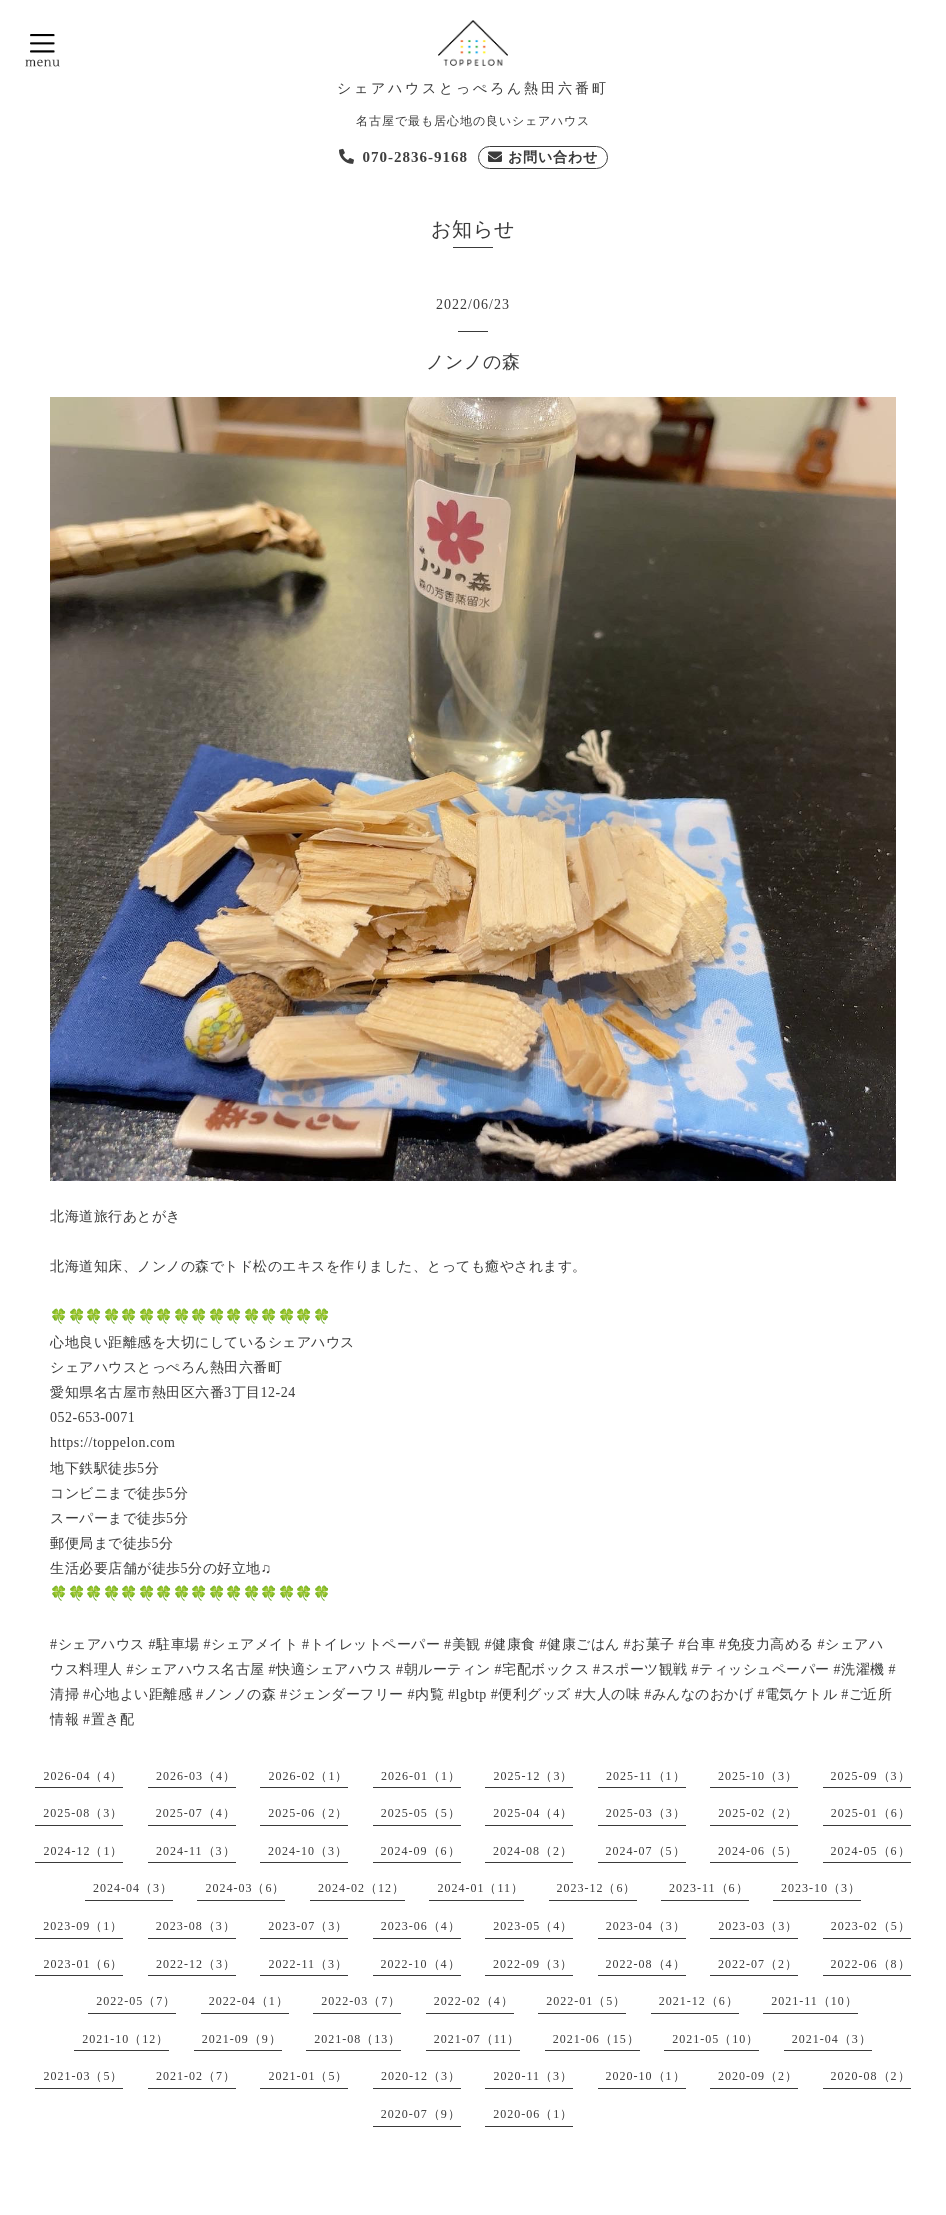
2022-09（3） (533, 1964)
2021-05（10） (715, 2039)
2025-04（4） (533, 1813)
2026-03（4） (196, 1776)
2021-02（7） (196, 2076)
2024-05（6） (871, 1851)
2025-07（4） (196, 1813)
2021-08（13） (357, 2039)
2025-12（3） (533, 1776)
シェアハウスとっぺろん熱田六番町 (473, 88)
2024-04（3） (133, 1888)
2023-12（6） (597, 1888)
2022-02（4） (474, 2001)
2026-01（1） (421, 1776)
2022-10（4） (421, 1964)
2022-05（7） (136, 2001)
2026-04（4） (83, 1776)
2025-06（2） (308, 1813)
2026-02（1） (308, 1776)
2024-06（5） (758, 1851)
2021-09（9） (242, 2039)
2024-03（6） (245, 1888)
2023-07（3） (308, 1926)
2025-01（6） (871, 1813)
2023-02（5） (871, 1926)
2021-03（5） (83, 2076)
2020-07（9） (421, 2114)
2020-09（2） (758, 2076)
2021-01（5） (308, 2076)
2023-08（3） (196, 1926)
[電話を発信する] (404, 157)
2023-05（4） (533, 1926)
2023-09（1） (83, 1926)
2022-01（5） (586, 2001)
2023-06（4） (421, 1926)
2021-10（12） (125, 2039)
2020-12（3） (421, 2076)
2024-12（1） (83, 1851)
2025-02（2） (758, 1813)
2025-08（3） (83, 1813)
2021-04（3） (832, 2039)
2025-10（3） (758, 1776)
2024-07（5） (646, 1851)
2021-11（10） (814, 2001)
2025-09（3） (871, 1776)
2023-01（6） (83, 1964)
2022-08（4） (646, 1964)
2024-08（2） (533, 1851)
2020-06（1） (533, 2114)
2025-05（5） (421, 1813)
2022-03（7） (361, 2001)
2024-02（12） (361, 1888)
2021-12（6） (699, 2001)
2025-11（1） (646, 1776)
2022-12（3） (196, 1964)
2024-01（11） (480, 1888)
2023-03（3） (758, 1926)
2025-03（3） (646, 1813)
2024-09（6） (421, 1851)
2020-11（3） (533, 2076)
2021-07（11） (477, 2039)
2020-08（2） (871, 2076)
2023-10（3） (821, 1888)
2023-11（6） (709, 1888)
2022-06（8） (871, 1964)
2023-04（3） (646, 1926)
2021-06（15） (596, 2039)
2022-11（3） (308, 1964)
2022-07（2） (758, 1964)
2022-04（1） (249, 2001)
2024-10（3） (308, 1851)
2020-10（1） (646, 2076)
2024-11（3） (196, 1851)
